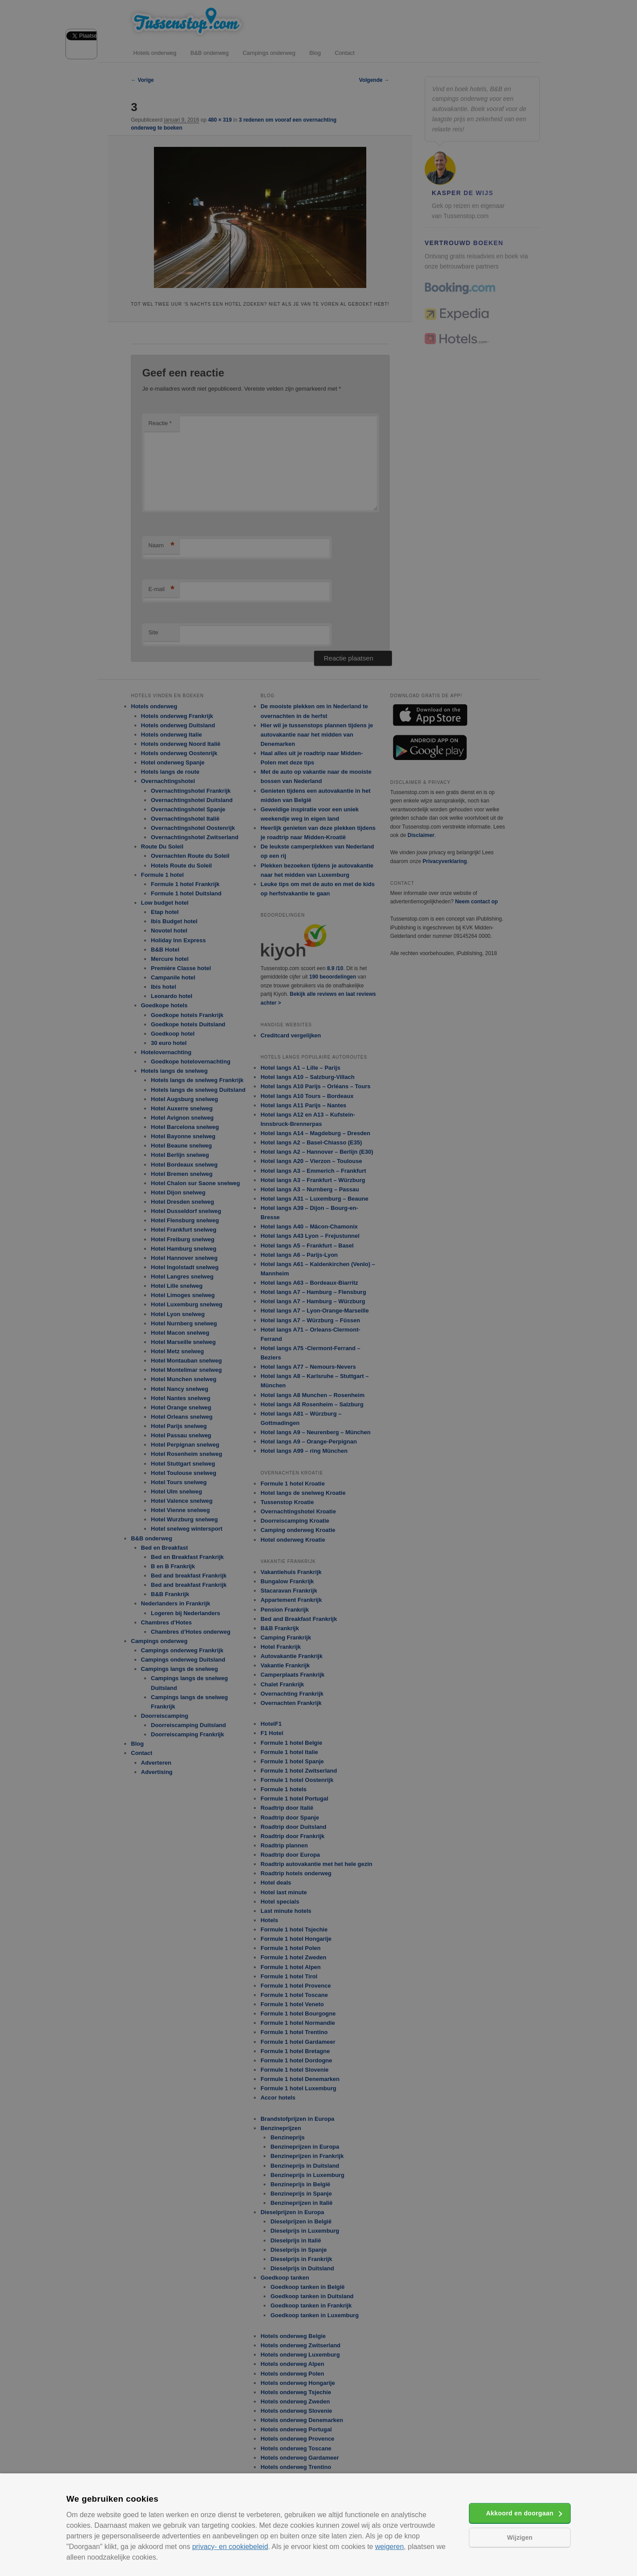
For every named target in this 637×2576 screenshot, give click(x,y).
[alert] (318, 1288)
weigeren (389, 2546)
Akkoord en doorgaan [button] (519, 2513)
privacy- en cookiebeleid (230, 2546)
